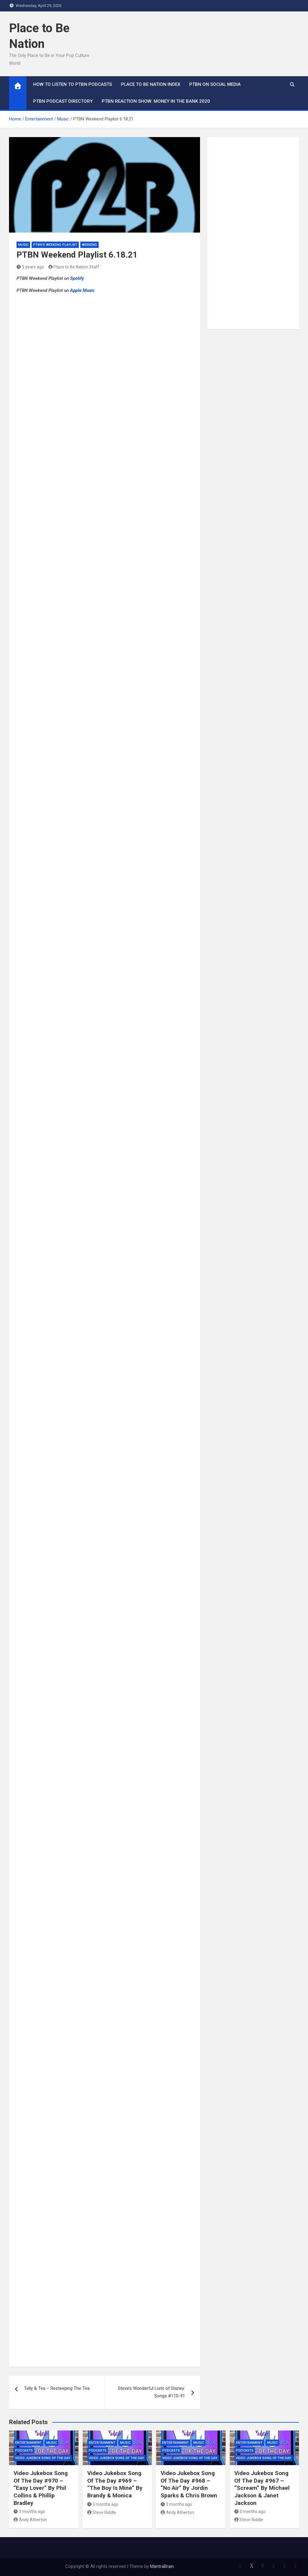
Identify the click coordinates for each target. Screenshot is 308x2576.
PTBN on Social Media (215, 84)
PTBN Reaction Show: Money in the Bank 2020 (156, 101)
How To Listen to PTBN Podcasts (72, 84)
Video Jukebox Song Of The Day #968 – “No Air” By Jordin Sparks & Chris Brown (189, 2484)
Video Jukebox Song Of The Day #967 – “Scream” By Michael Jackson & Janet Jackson (262, 2488)
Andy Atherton (30, 2519)
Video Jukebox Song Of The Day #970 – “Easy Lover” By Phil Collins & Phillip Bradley (41, 2488)
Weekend (89, 245)
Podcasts (24, 2450)
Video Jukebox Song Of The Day (42, 2458)
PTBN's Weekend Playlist (55, 245)
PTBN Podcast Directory (63, 101)
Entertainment (28, 2443)
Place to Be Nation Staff (74, 266)
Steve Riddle (101, 2512)
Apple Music (82, 290)
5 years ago (30, 266)
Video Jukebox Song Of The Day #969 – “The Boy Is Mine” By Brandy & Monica (115, 2484)
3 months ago (29, 2511)
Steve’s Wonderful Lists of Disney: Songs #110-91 (151, 2392)
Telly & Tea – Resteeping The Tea (57, 2388)
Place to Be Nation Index (150, 84)
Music (23, 245)
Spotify (77, 278)
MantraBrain (162, 2566)
